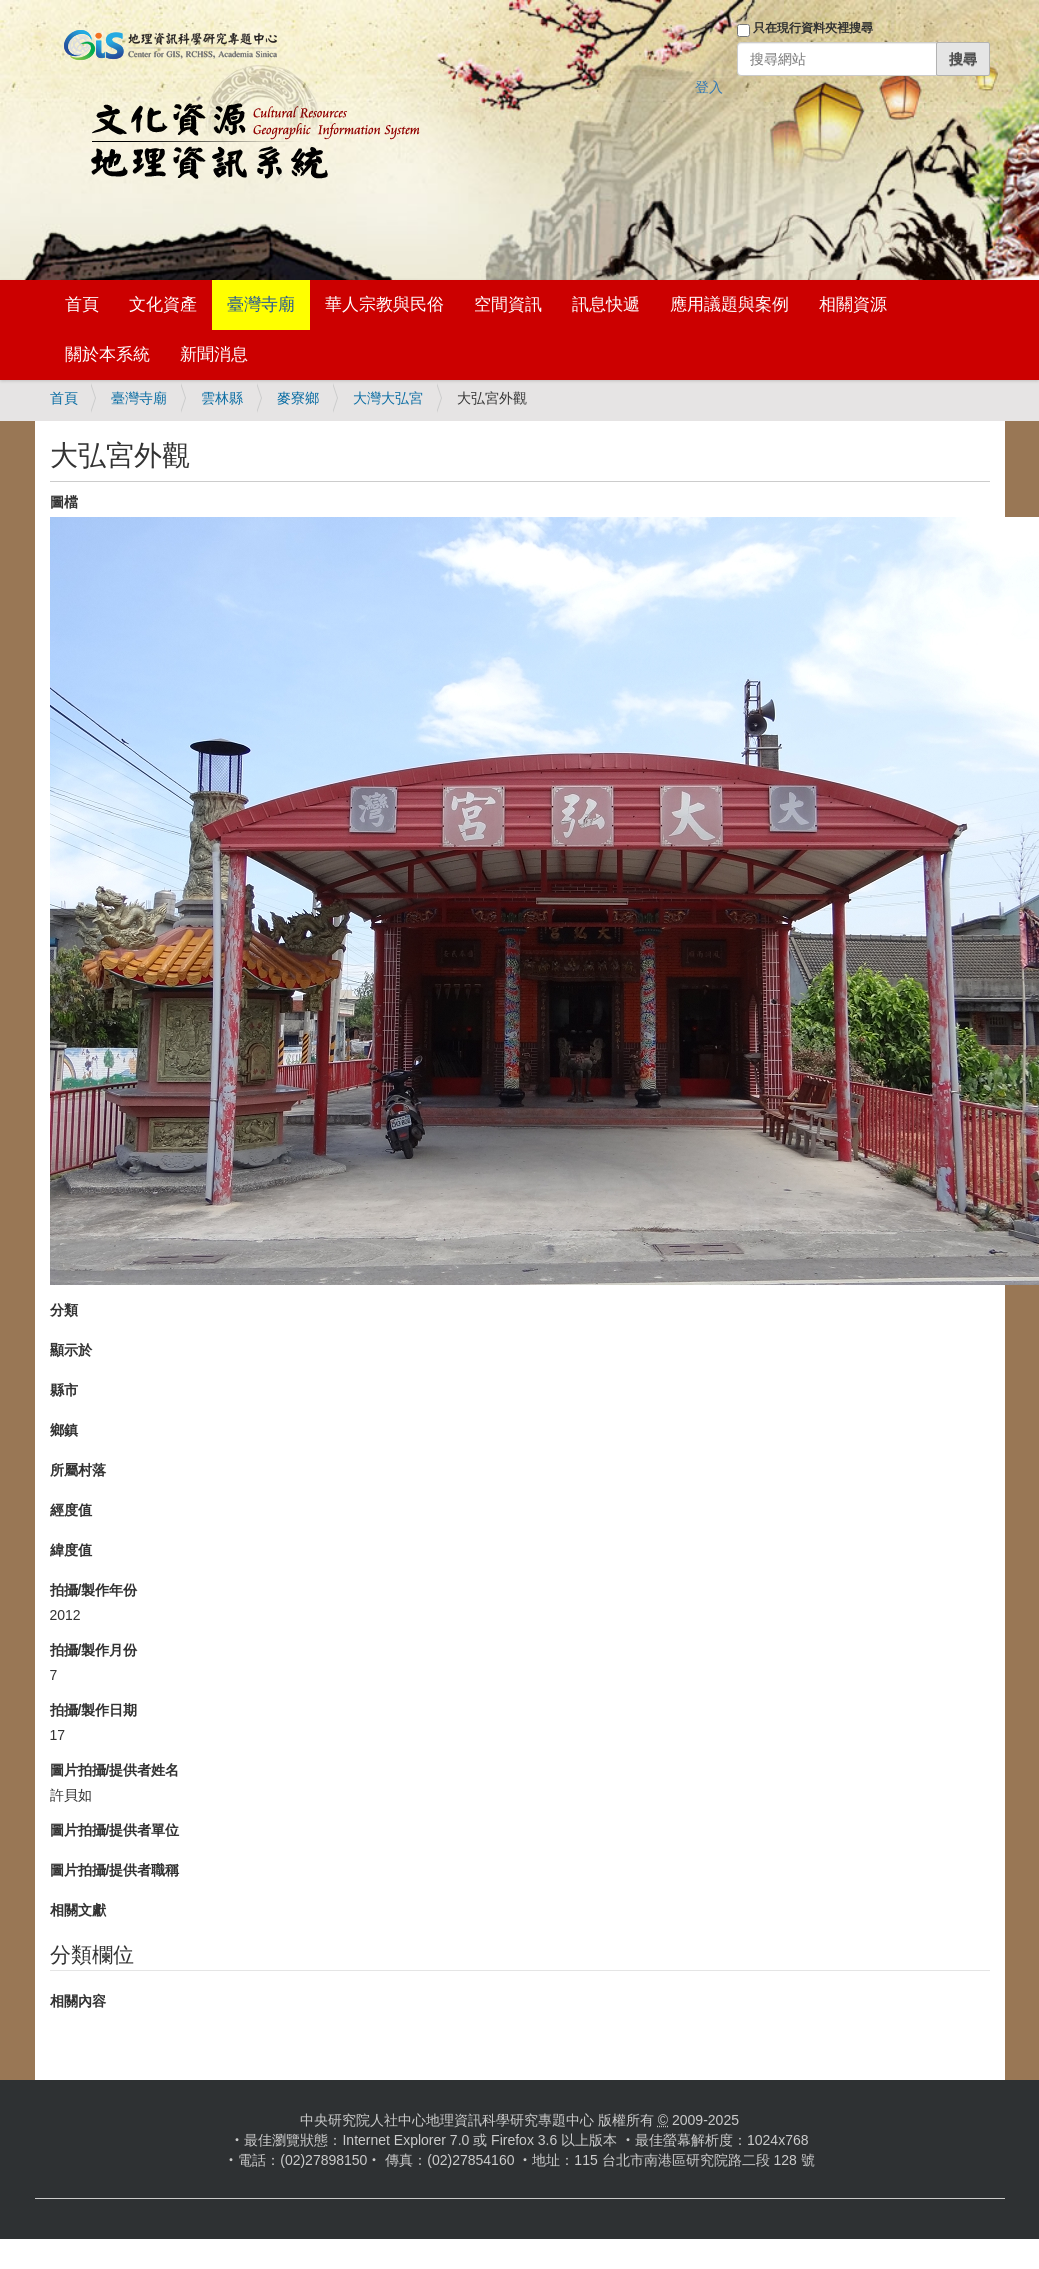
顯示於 (71, 1350)
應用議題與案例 (729, 304)
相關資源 (853, 304)
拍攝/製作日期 (94, 1710)
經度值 (71, 1510)
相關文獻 (78, 1910)
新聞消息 (214, 354)
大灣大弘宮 (388, 398)
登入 (709, 87)
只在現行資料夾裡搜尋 (813, 28)
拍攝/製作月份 (94, 1650)
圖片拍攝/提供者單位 (115, 1830)
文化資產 (163, 304)
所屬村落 (78, 1470)
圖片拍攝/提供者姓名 (115, 1770)
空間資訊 (508, 304)
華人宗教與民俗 (384, 304)
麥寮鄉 (298, 398)
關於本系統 (107, 354)
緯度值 (71, 1550)
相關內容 (78, 2001)
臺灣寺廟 (261, 304)
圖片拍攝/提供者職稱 (115, 1870)
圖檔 (64, 502)
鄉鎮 (64, 1430)
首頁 (82, 304)
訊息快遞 (606, 304)
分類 (64, 1310)
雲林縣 (222, 398)
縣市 (64, 1390)
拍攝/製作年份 (94, 1590)
